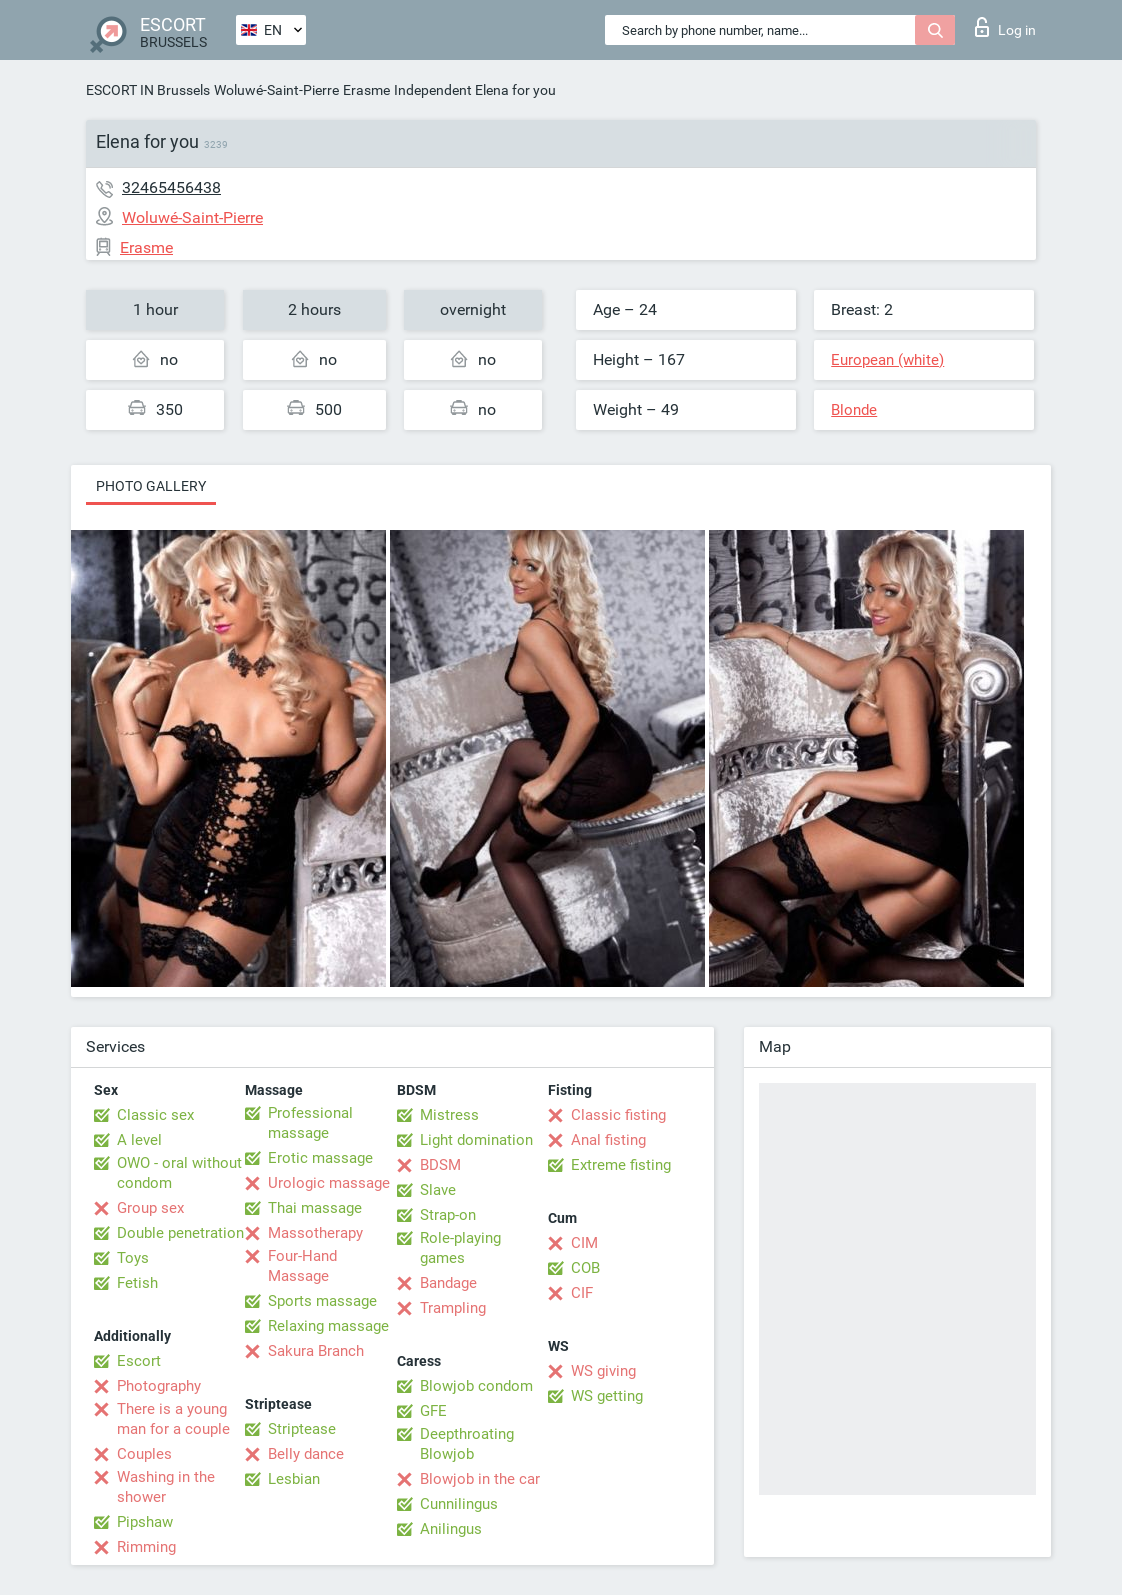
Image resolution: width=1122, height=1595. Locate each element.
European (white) (887, 360)
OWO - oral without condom (179, 1173)
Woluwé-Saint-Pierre (276, 90)
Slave (438, 1190)
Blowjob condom (476, 1386)
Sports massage (322, 1301)
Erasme (366, 90)
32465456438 (171, 187)
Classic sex (155, 1115)
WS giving (603, 1371)
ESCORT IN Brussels (148, 90)
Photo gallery (151, 486)
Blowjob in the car (480, 1479)
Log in (1005, 27)
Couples (144, 1454)
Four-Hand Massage (302, 1266)
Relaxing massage (328, 1326)
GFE (433, 1411)
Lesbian (294, 1479)
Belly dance (306, 1454)
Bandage (448, 1283)
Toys (133, 1258)
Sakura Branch (316, 1351)
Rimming (146, 1547)
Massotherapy (315, 1233)
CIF (582, 1293)
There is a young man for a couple (173, 1419)
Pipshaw (145, 1522)
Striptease (302, 1429)
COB (585, 1268)
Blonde (854, 410)
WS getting (607, 1396)
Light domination (476, 1140)
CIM (584, 1243)
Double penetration (180, 1233)
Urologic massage (329, 1183)
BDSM (440, 1165)
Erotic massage (320, 1158)
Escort (139, 1361)
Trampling (453, 1308)
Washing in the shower (166, 1487)
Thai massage (315, 1208)
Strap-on (448, 1215)
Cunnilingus (459, 1504)
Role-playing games (460, 1248)
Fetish (137, 1283)
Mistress (449, 1115)
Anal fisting (608, 1140)
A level (139, 1140)
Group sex (150, 1208)
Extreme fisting (621, 1165)
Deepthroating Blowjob (467, 1444)
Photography (159, 1386)
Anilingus (451, 1529)
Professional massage (310, 1123)
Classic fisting (618, 1115)
